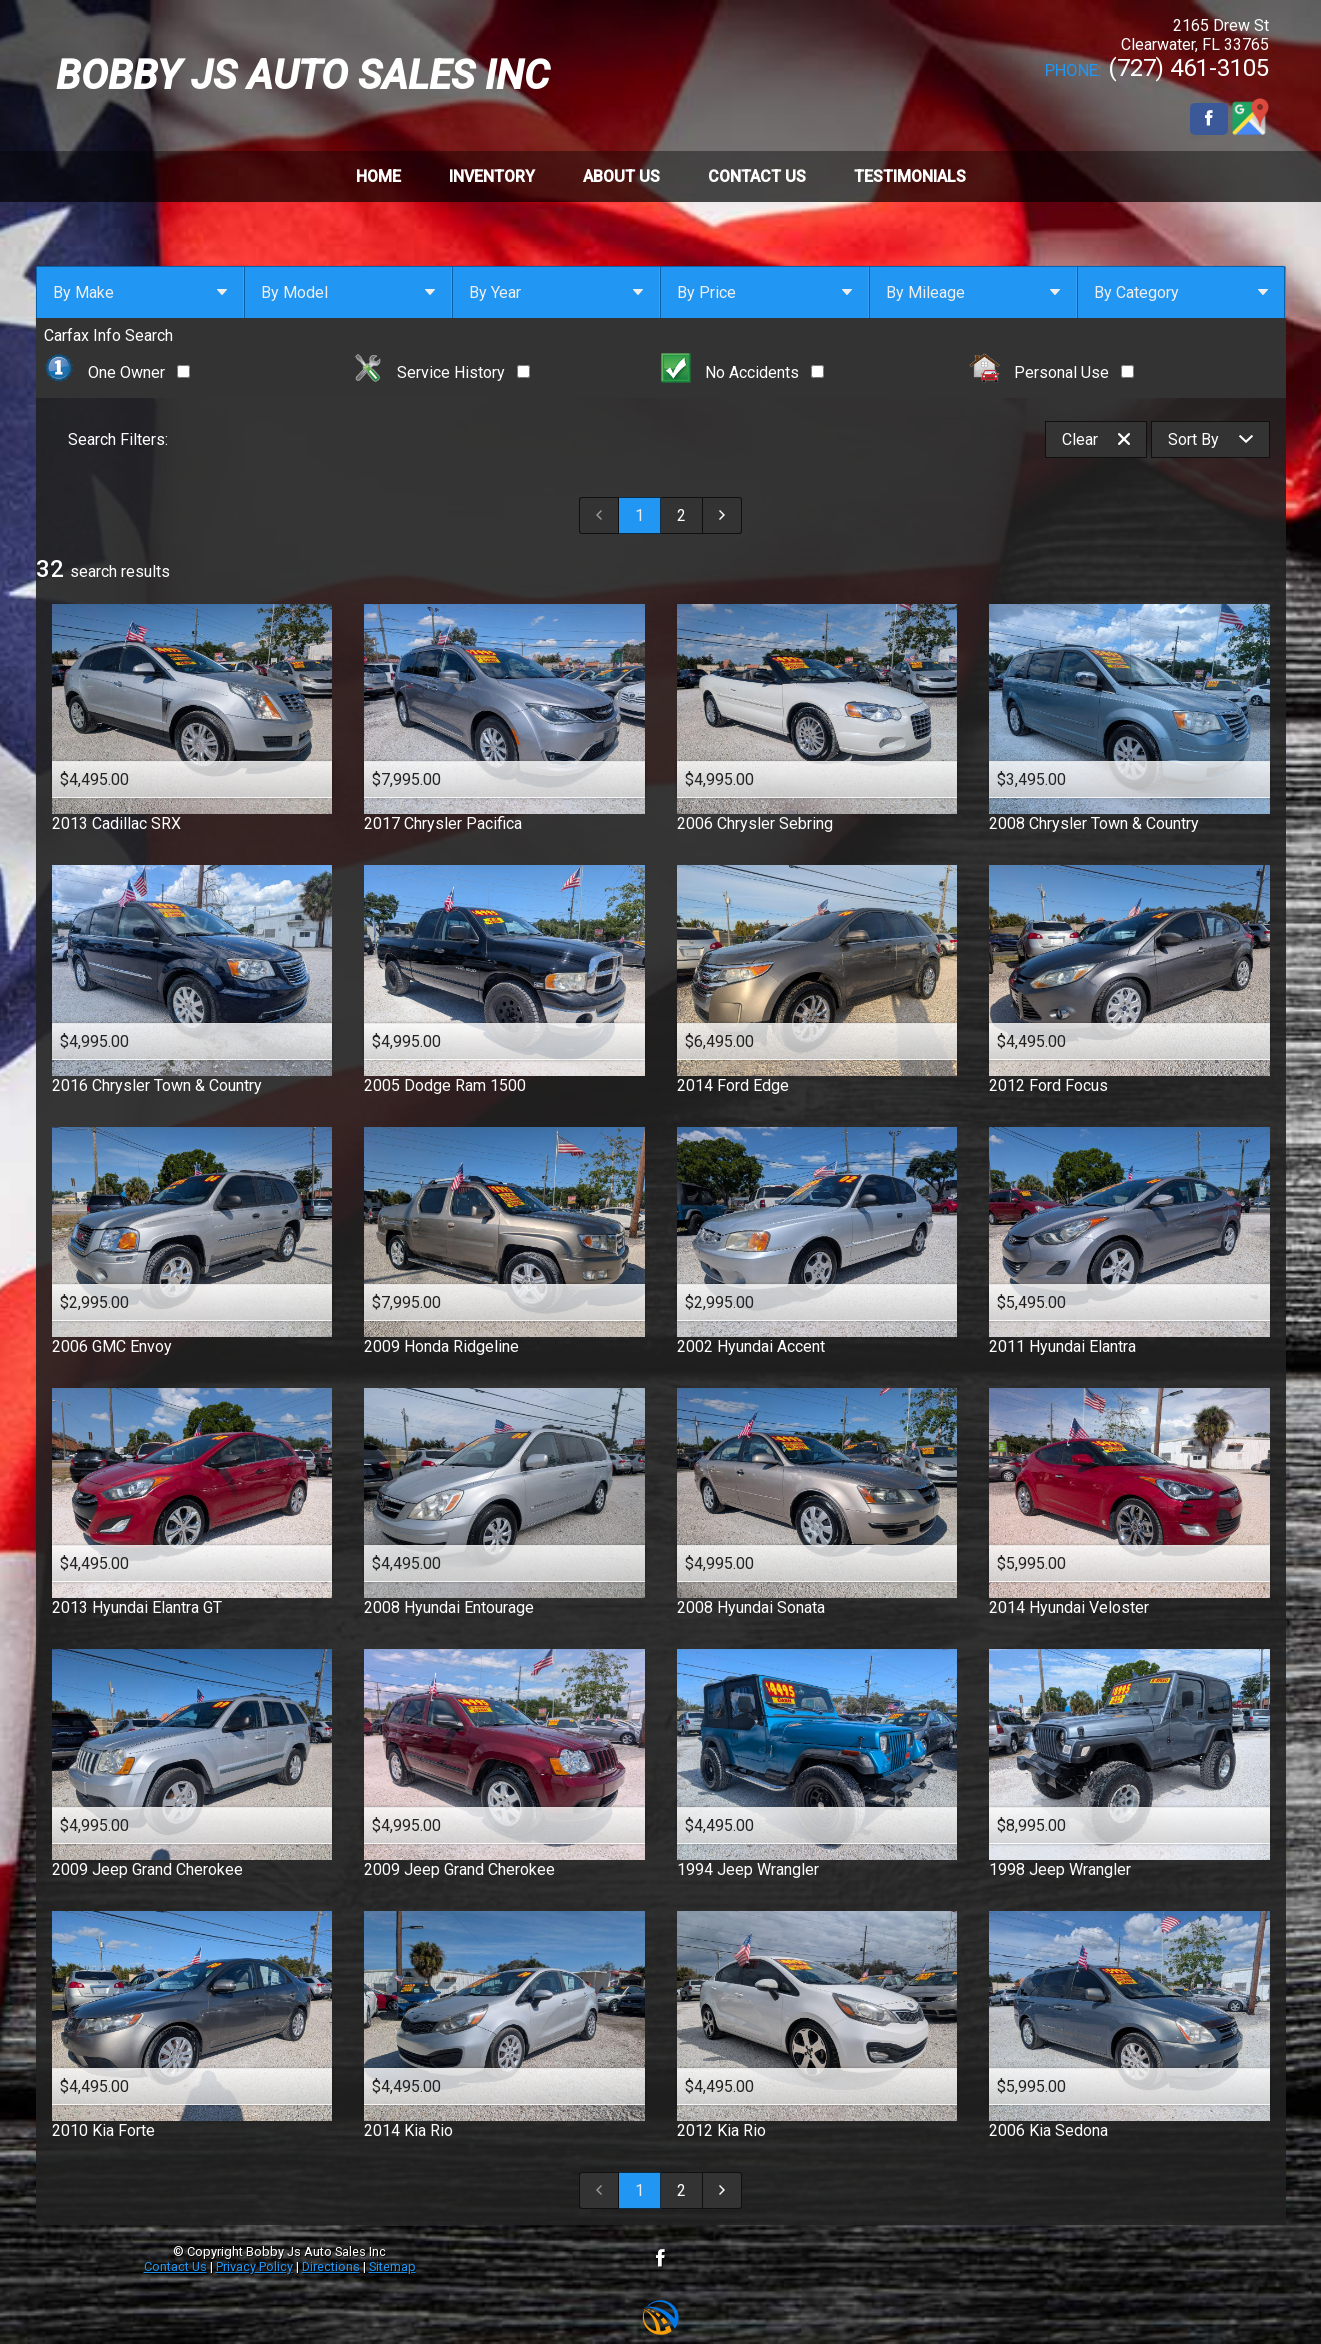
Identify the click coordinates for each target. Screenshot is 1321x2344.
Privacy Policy (254, 2266)
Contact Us (175, 2266)
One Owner (117, 372)
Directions (331, 2266)
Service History (441, 372)
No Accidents (743, 372)
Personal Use (1051, 372)
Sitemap (392, 2266)
